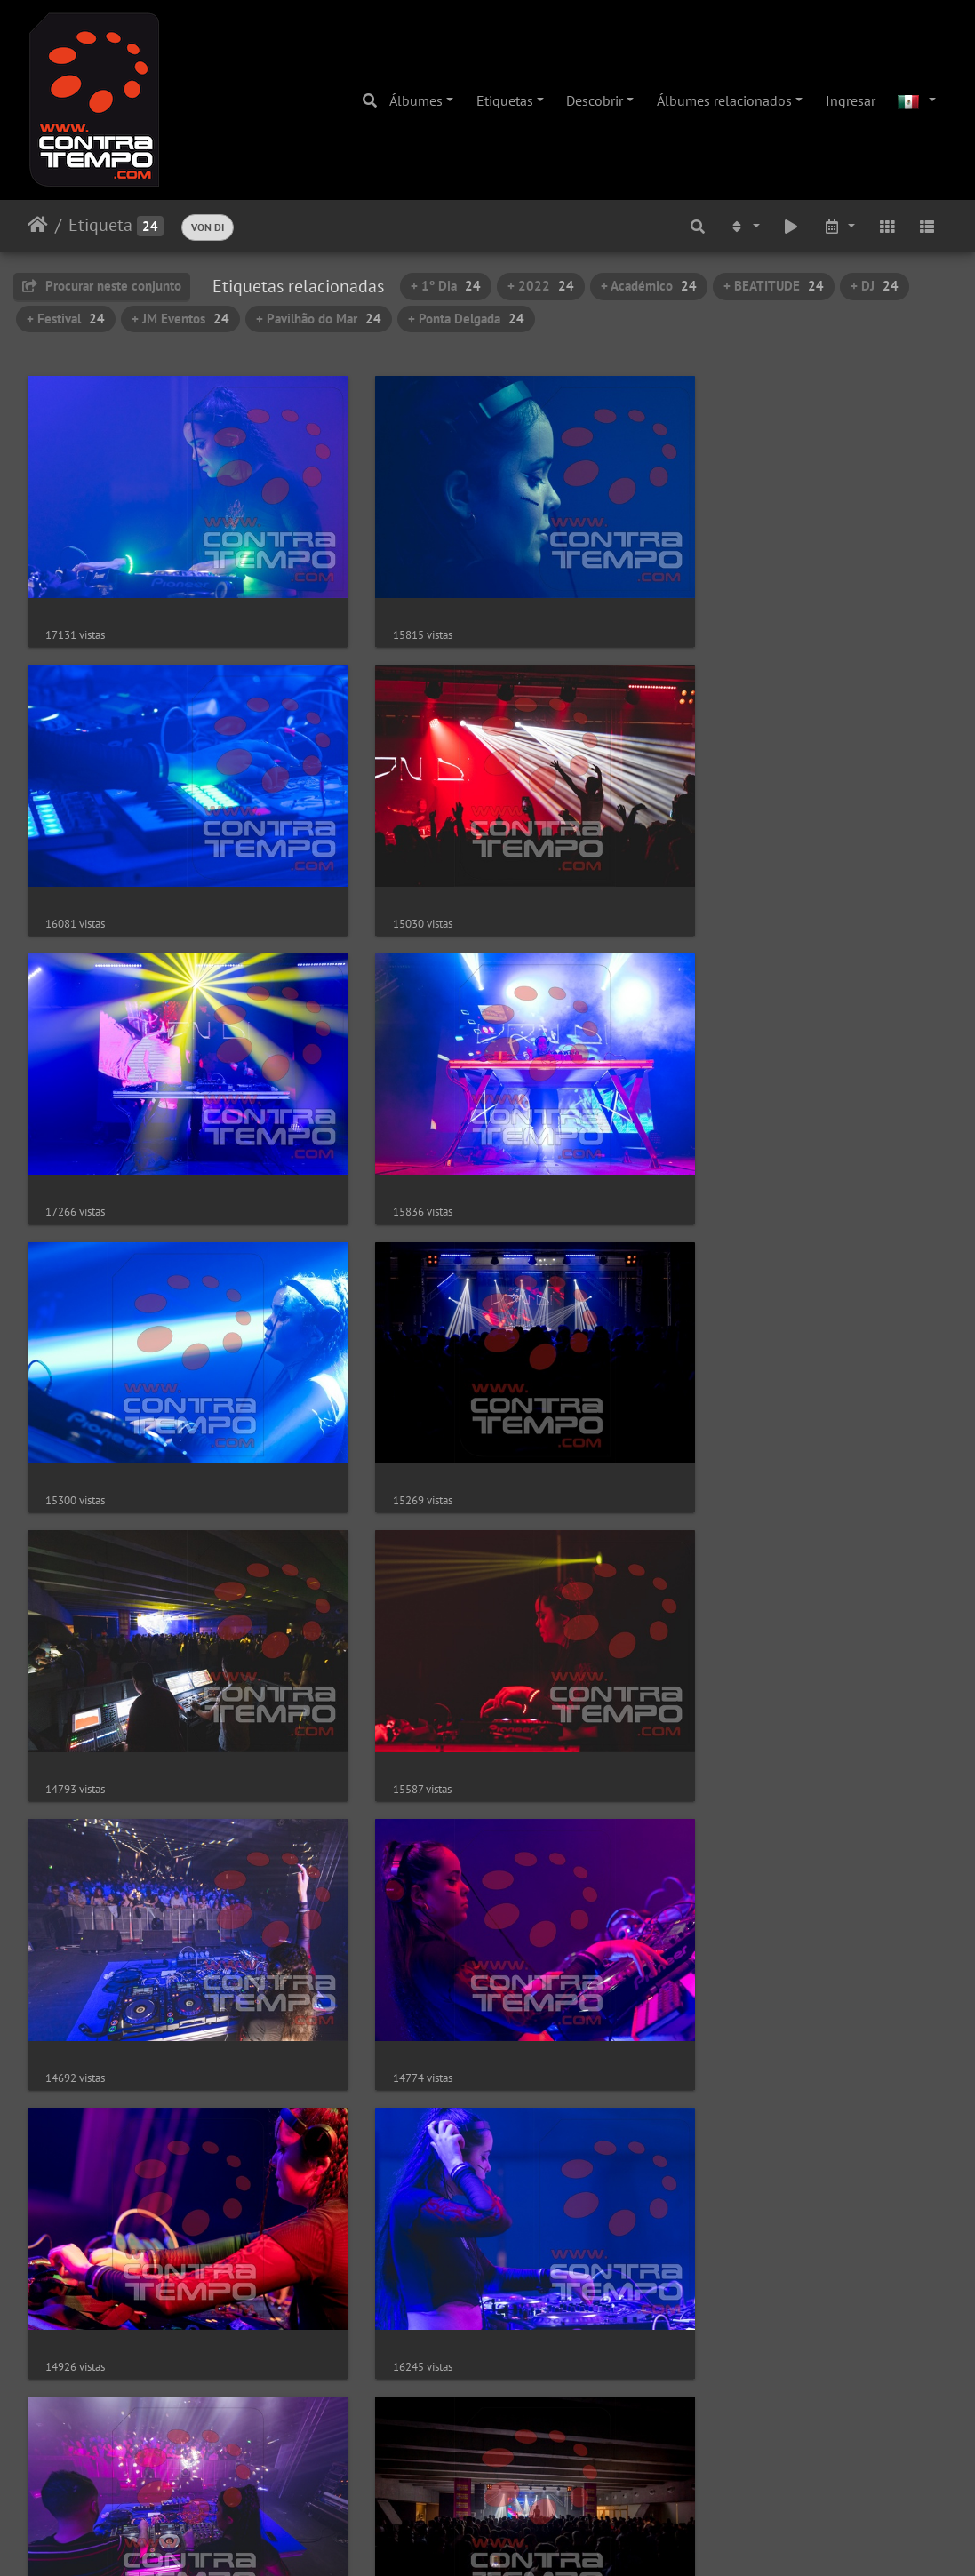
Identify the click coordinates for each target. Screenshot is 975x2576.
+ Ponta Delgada (466, 318)
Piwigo (530, 2539)
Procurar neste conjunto (101, 285)
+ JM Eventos (180, 318)
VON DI (207, 227)
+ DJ (875, 285)
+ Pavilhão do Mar (318, 318)
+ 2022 (540, 285)
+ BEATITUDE (773, 285)
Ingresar (850, 100)
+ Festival (66, 318)
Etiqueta (100, 224)
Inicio (38, 224)
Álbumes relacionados (724, 100)
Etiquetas (504, 100)
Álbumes (416, 100)
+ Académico (649, 285)
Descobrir (594, 100)
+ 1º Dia (446, 285)
